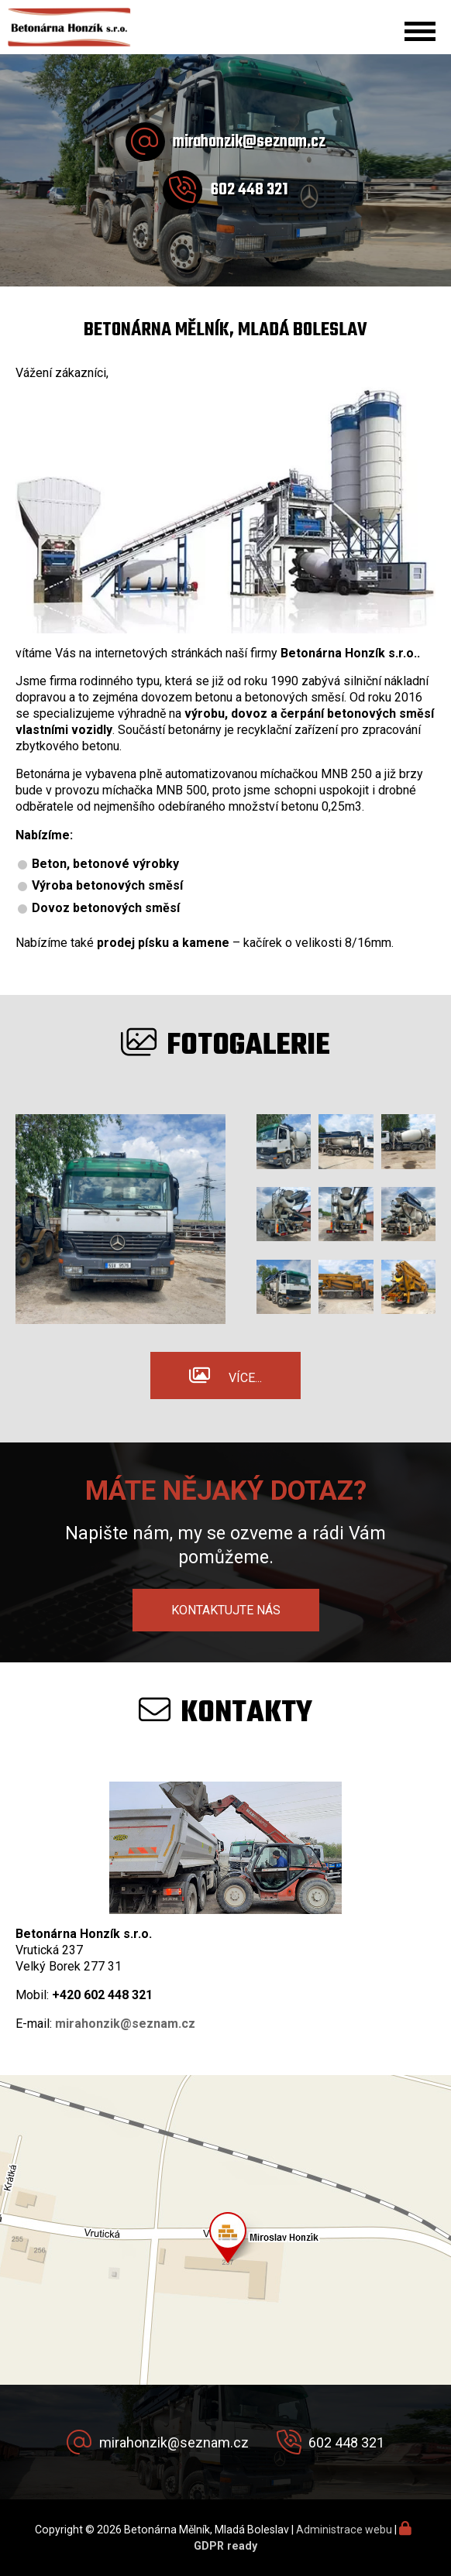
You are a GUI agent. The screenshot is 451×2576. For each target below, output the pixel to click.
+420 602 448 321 (102, 1995)
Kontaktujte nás (226, 1610)
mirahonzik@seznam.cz (249, 142)
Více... (245, 1377)
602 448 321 (249, 190)
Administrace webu (344, 2529)
